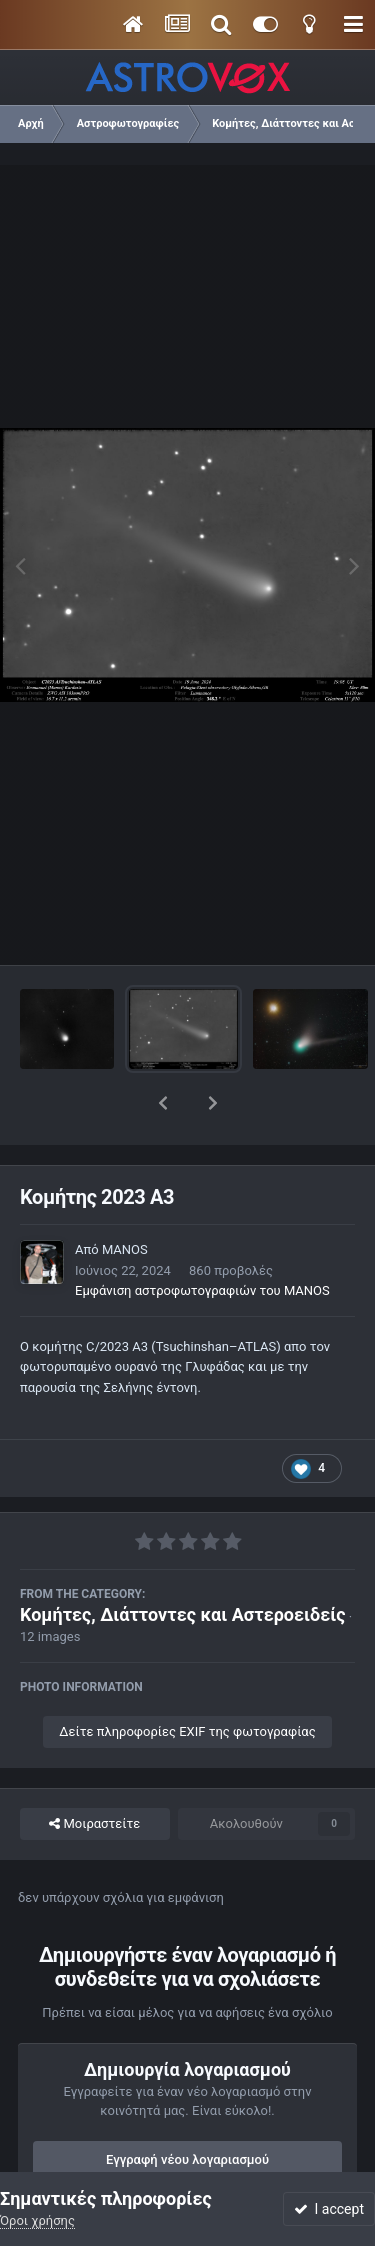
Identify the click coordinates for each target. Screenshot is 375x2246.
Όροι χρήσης (37, 2220)
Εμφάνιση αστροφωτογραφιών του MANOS (202, 1238)
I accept (329, 2209)
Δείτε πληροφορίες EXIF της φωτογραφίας (187, 1679)
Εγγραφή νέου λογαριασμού (187, 2107)
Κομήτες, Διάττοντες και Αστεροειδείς (183, 1562)
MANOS (125, 1197)
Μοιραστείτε (94, 1772)
